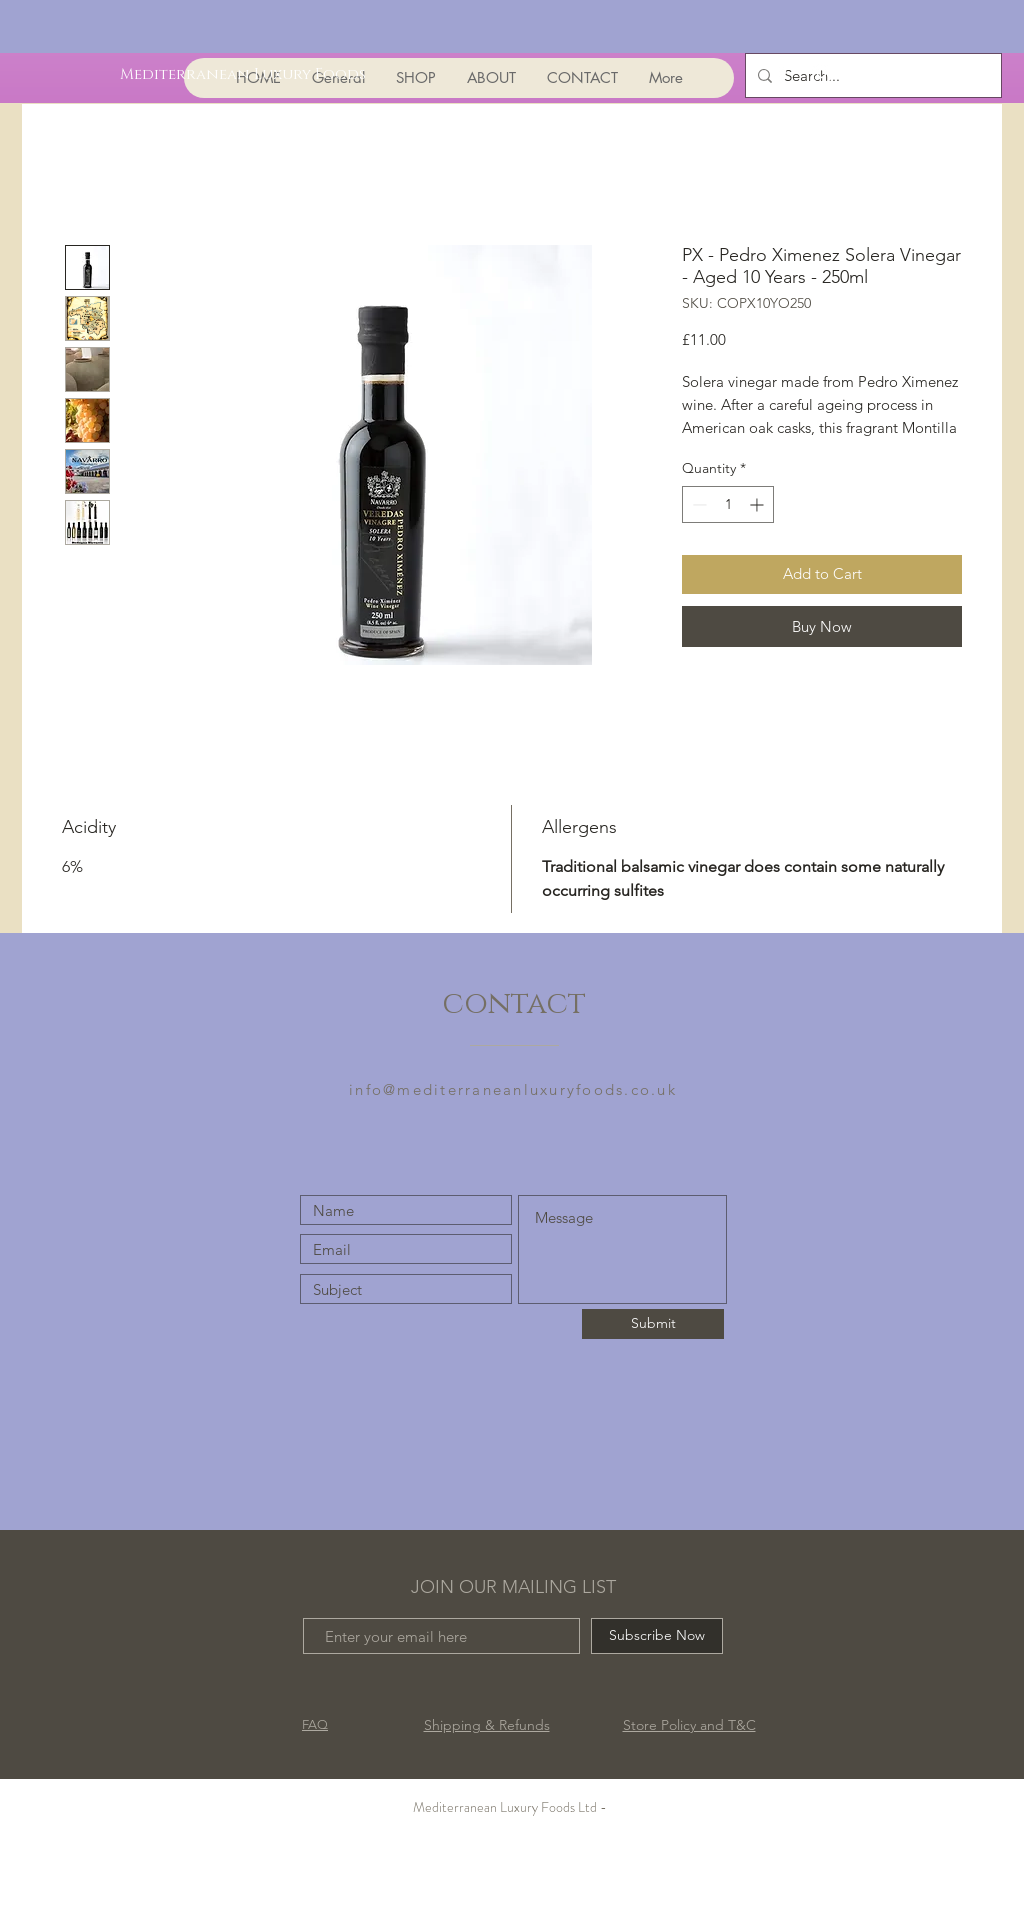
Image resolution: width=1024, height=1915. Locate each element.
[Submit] (653, 1324)
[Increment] (758, 504)
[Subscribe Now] (657, 1636)
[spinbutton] (728, 504)
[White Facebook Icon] (781, 73)
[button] (887, 71)
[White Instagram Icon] (821, 73)
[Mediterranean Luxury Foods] (243, 74)
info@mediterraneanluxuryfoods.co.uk (513, 1089)
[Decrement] (697, 504)
